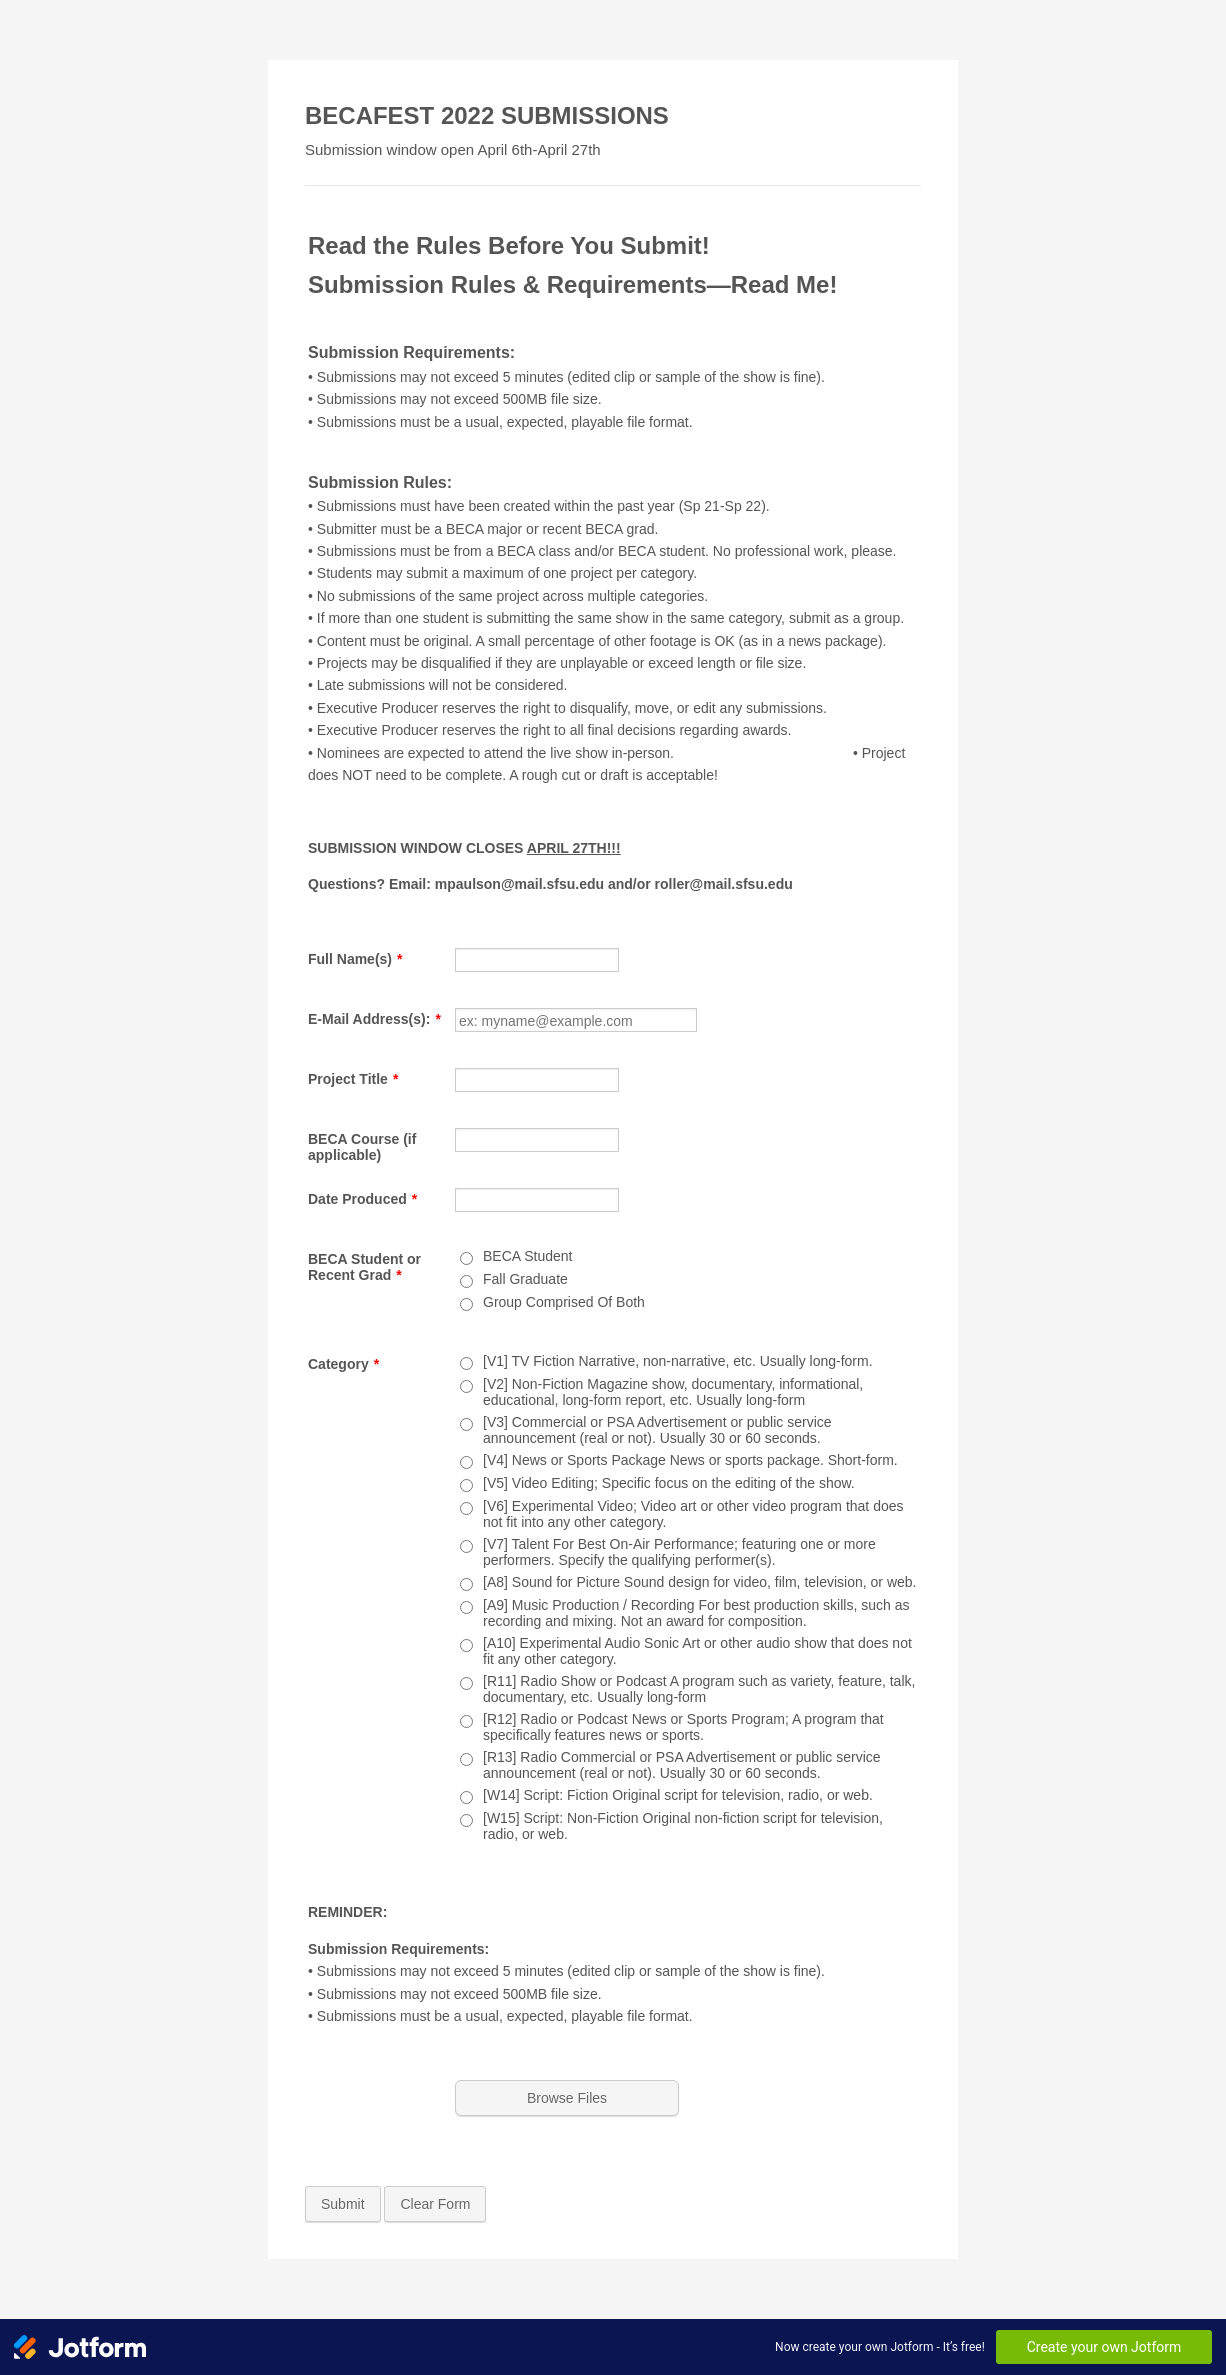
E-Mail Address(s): (374, 1019)
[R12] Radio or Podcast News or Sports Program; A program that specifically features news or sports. (683, 1727)
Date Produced (362, 1199)
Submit (343, 2204)
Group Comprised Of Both (564, 1302)
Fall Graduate (525, 1279)
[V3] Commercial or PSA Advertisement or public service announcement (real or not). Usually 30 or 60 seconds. (657, 1430)
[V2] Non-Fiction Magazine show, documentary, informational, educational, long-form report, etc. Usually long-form (673, 1392)
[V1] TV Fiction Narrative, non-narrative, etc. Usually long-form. (678, 1361)
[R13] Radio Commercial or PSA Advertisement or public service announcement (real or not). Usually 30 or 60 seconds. (682, 1765)
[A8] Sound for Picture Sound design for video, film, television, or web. (699, 1582)
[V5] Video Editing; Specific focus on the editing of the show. (669, 1483)
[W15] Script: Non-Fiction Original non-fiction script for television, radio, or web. (683, 1826)
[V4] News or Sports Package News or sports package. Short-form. (690, 1460)
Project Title (353, 1079)
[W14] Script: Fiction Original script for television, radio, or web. (678, 1795)
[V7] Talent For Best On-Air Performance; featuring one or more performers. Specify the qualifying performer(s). (679, 1552)
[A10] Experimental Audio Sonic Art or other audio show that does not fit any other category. (697, 1651)
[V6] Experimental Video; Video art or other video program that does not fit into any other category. (693, 1514)
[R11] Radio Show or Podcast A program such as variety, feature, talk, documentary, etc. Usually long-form (699, 1689)
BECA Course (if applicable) (362, 1147)
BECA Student (528, 1256)
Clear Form (435, 2204)
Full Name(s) (355, 959)
